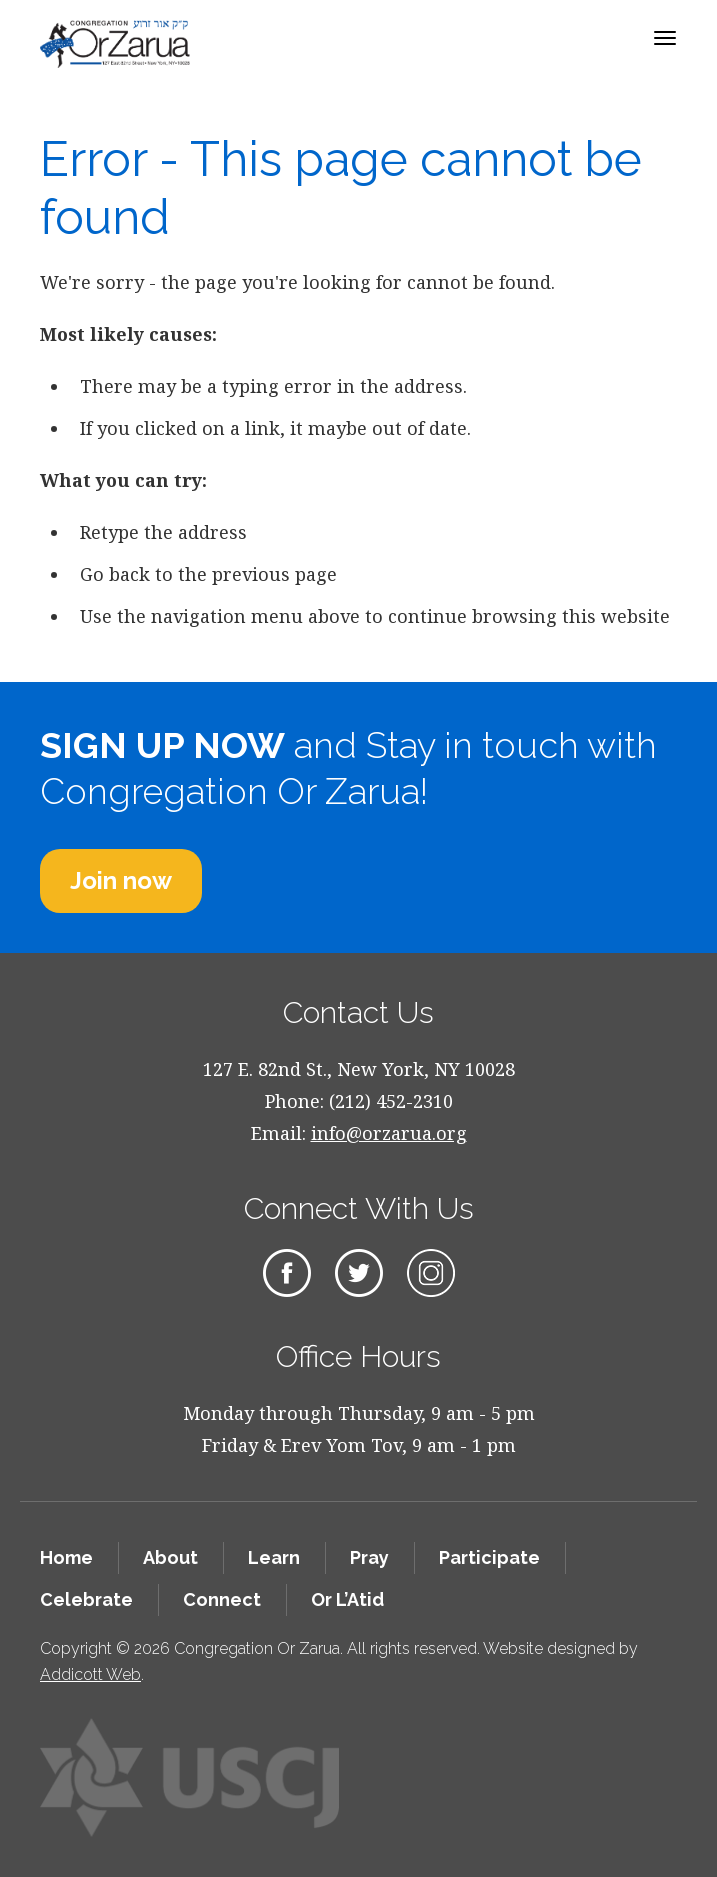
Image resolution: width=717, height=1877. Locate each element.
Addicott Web (90, 1674)
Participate (489, 1557)
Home (66, 1557)
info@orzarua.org (389, 1133)
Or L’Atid (347, 1599)
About (170, 1557)
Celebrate (86, 1599)
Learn (274, 1557)
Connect (222, 1599)
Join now (121, 880)
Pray (369, 1557)
